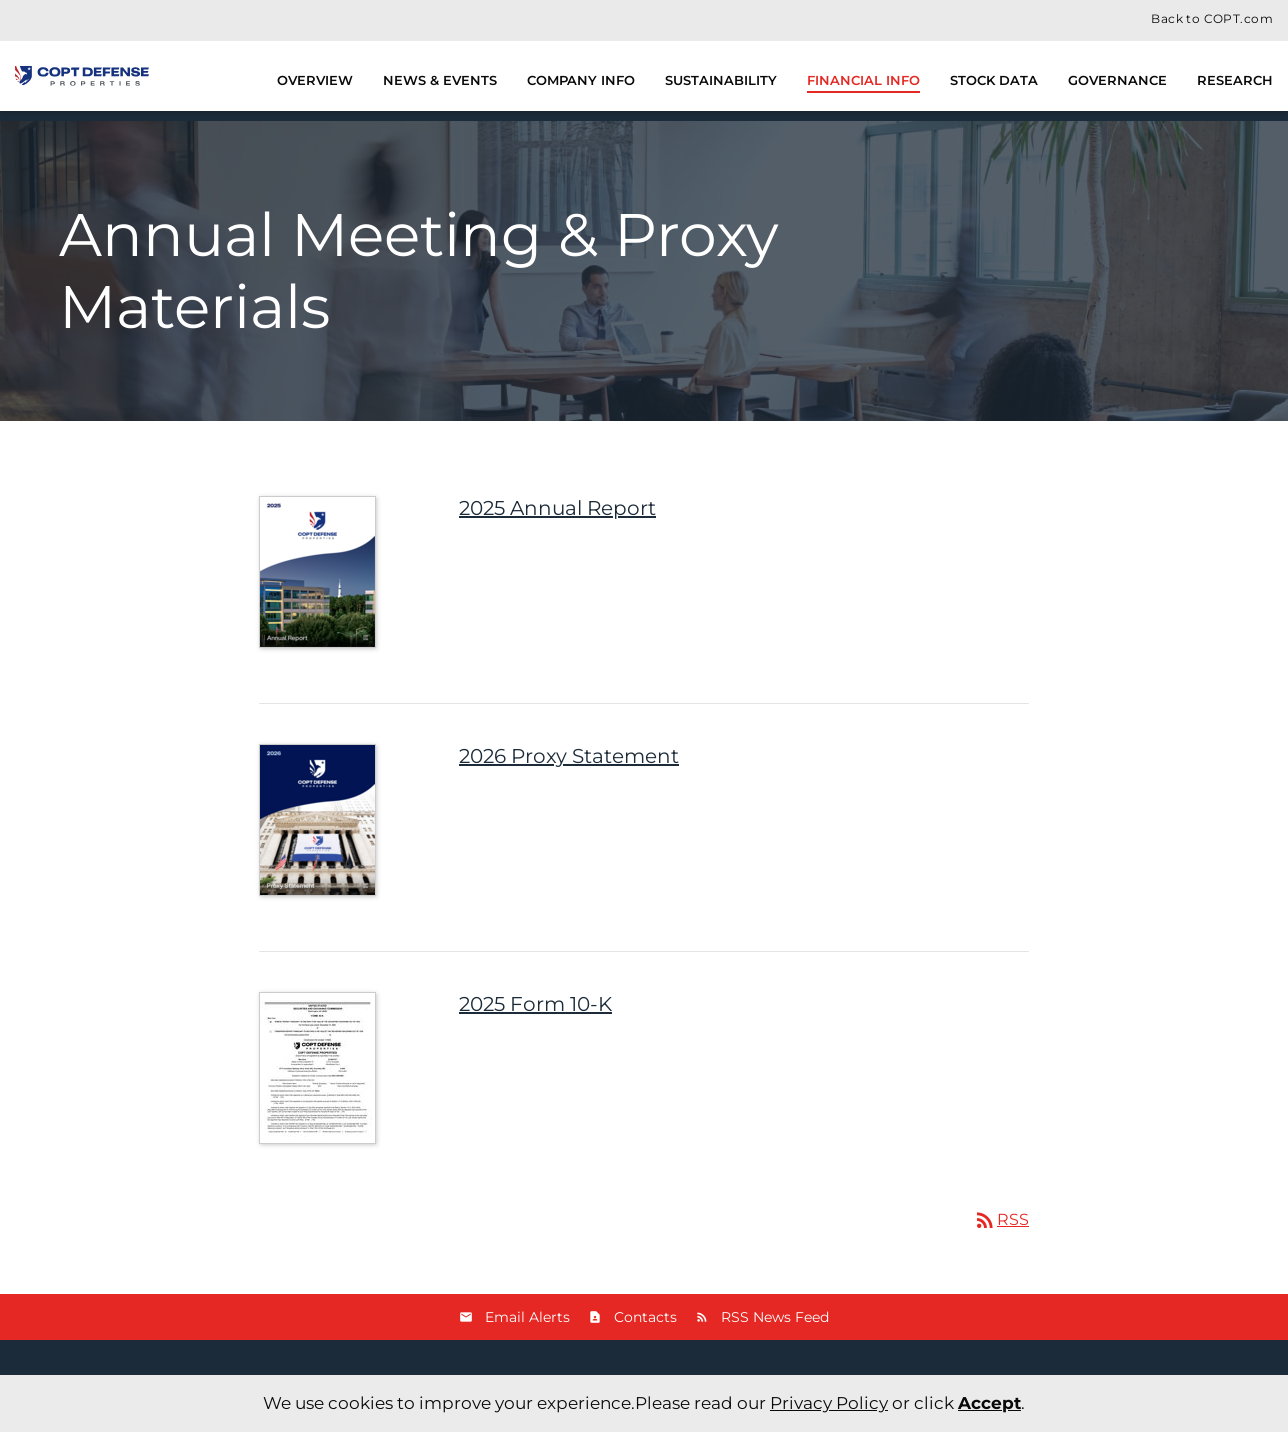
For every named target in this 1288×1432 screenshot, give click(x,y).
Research (1235, 80)
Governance (1117, 80)
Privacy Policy (829, 1403)
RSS (1001, 1219)
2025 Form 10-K (535, 1004)
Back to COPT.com (1212, 19)
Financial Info (863, 80)
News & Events (440, 80)
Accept (989, 1403)
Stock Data (994, 80)
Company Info (581, 80)
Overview (315, 80)
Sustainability (721, 80)
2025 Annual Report (557, 508)
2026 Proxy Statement (569, 756)
